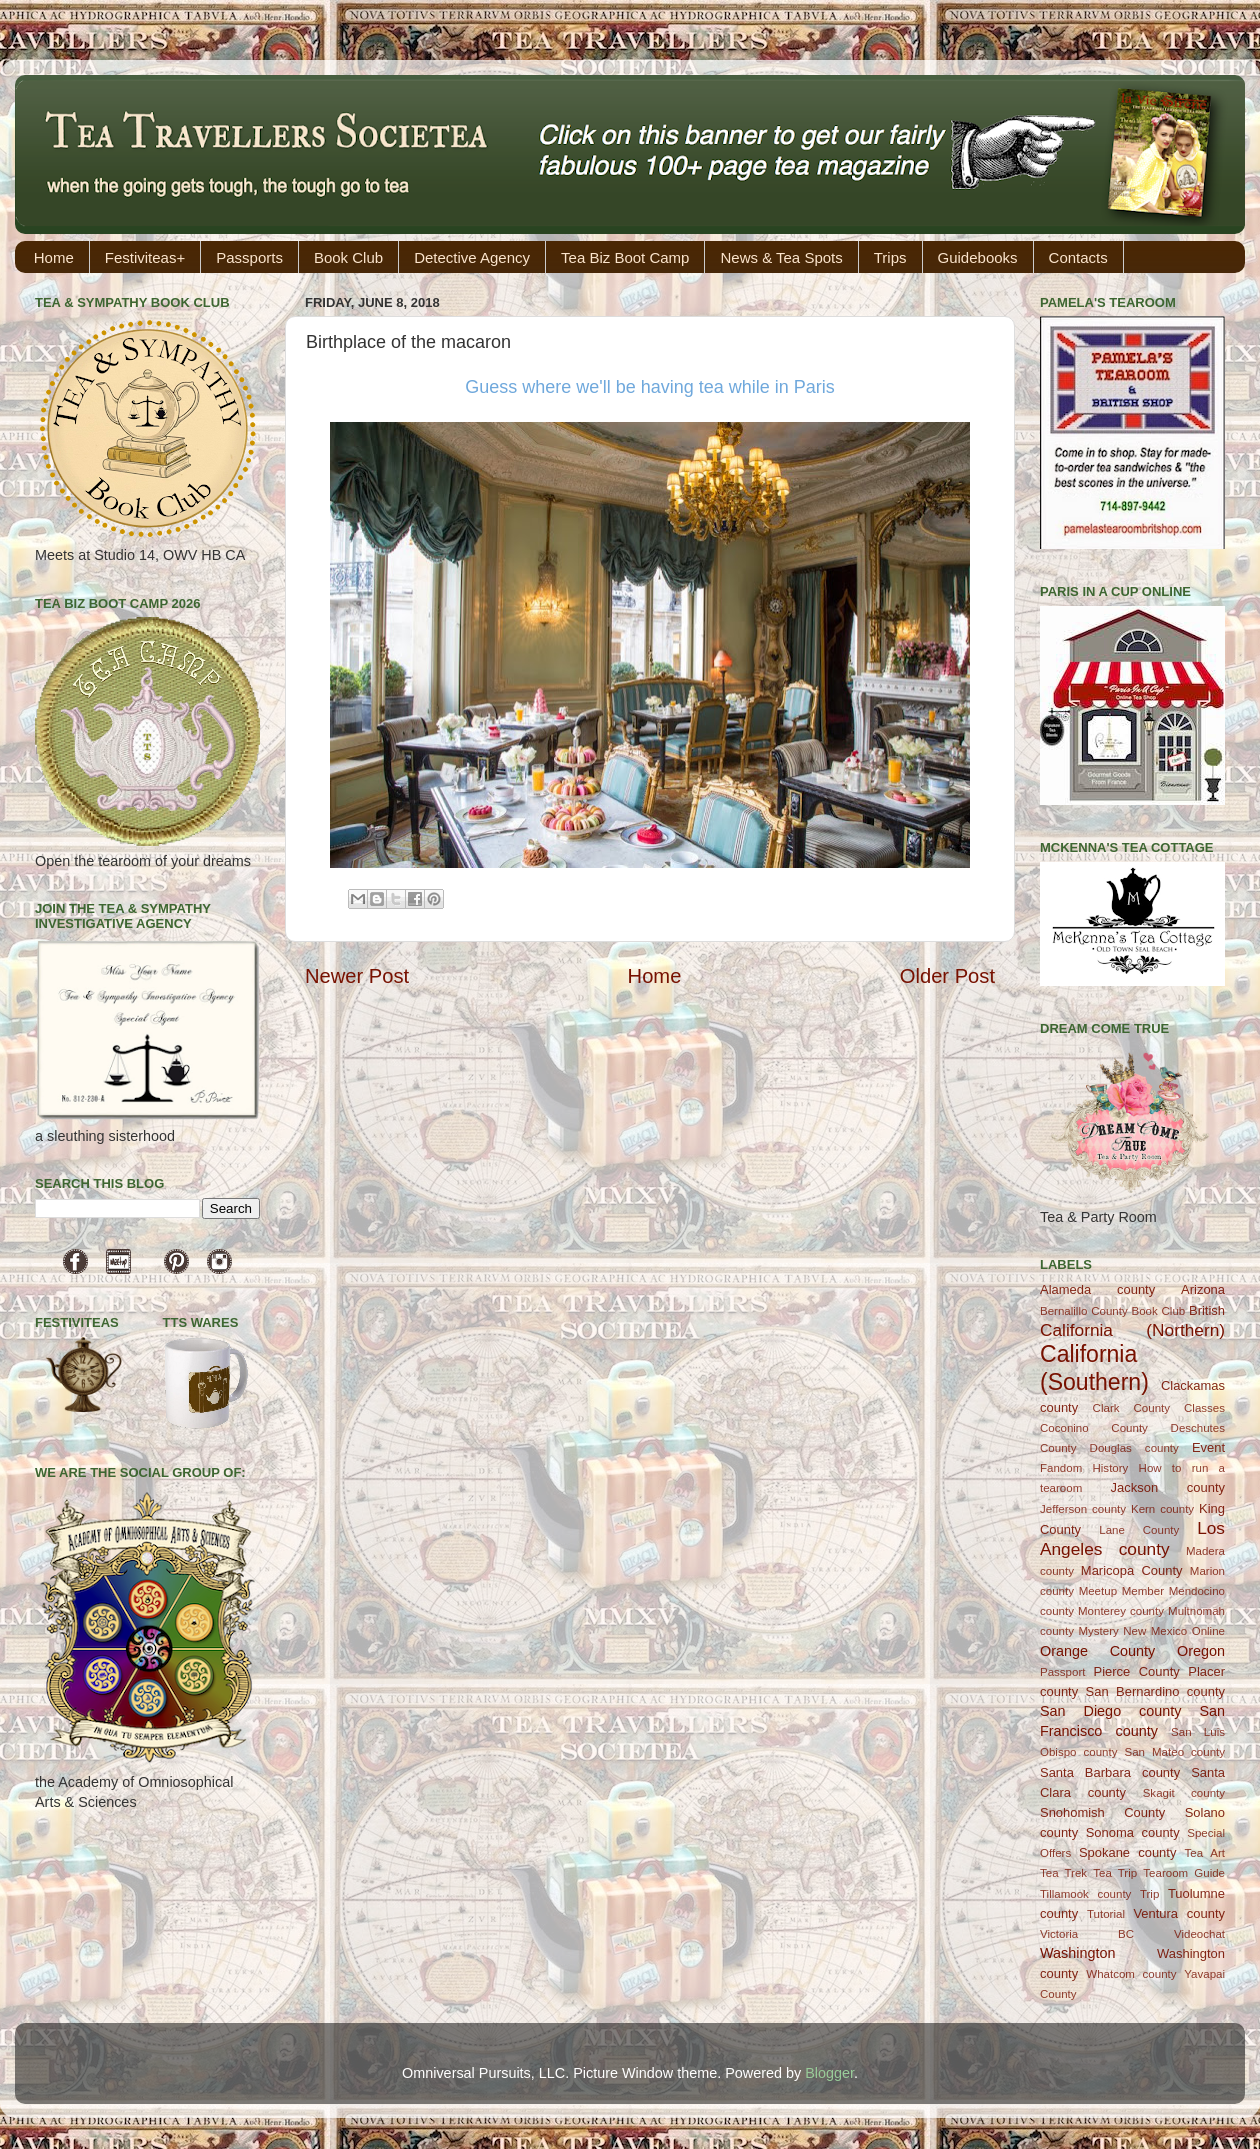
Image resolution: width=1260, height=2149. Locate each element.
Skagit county (1184, 1793)
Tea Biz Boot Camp (625, 257)
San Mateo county (1175, 1752)
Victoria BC (1087, 1934)
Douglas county (1134, 1448)
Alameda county (1097, 1289)
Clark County (1131, 1408)
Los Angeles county (1132, 1538)
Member (1143, 1591)
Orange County (1097, 1651)
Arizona (1203, 1289)
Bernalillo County (1084, 1311)
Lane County (1139, 1530)
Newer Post (357, 976)
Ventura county (1179, 1913)
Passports (249, 257)
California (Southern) (1094, 1368)
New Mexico (1155, 1631)
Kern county (1162, 1509)
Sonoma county (1133, 1832)
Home (54, 257)
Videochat (1199, 1934)
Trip (1149, 1894)
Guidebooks (978, 257)
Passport (1062, 1672)
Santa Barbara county (1110, 1772)
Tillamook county (1085, 1894)
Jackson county (1168, 1487)
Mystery (1098, 1631)
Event (1208, 1447)
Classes (1204, 1408)
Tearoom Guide (1184, 1873)
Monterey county (1121, 1611)
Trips (890, 257)
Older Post (947, 976)
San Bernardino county (1155, 1691)
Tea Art (1205, 1853)
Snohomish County (1102, 1812)
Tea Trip (1115, 1873)
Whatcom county (1131, 1974)
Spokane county (1127, 1852)
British (1207, 1310)
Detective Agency (472, 257)
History (1111, 1468)
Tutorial (1106, 1914)
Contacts (1078, 257)
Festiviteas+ (145, 257)
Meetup (1098, 1591)
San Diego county (1110, 1711)
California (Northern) (1132, 1330)
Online (1208, 1631)
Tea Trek (1063, 1873)
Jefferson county (1083, 1509)
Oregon (1201, 1651)
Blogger (829, 2073)
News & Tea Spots (781, 257)
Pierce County (1137, 1671)
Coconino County (1094, 1428)
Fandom (1061, 1468)
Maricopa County (1132, 1570)
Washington (1077, 1953)
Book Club (348, 257)
